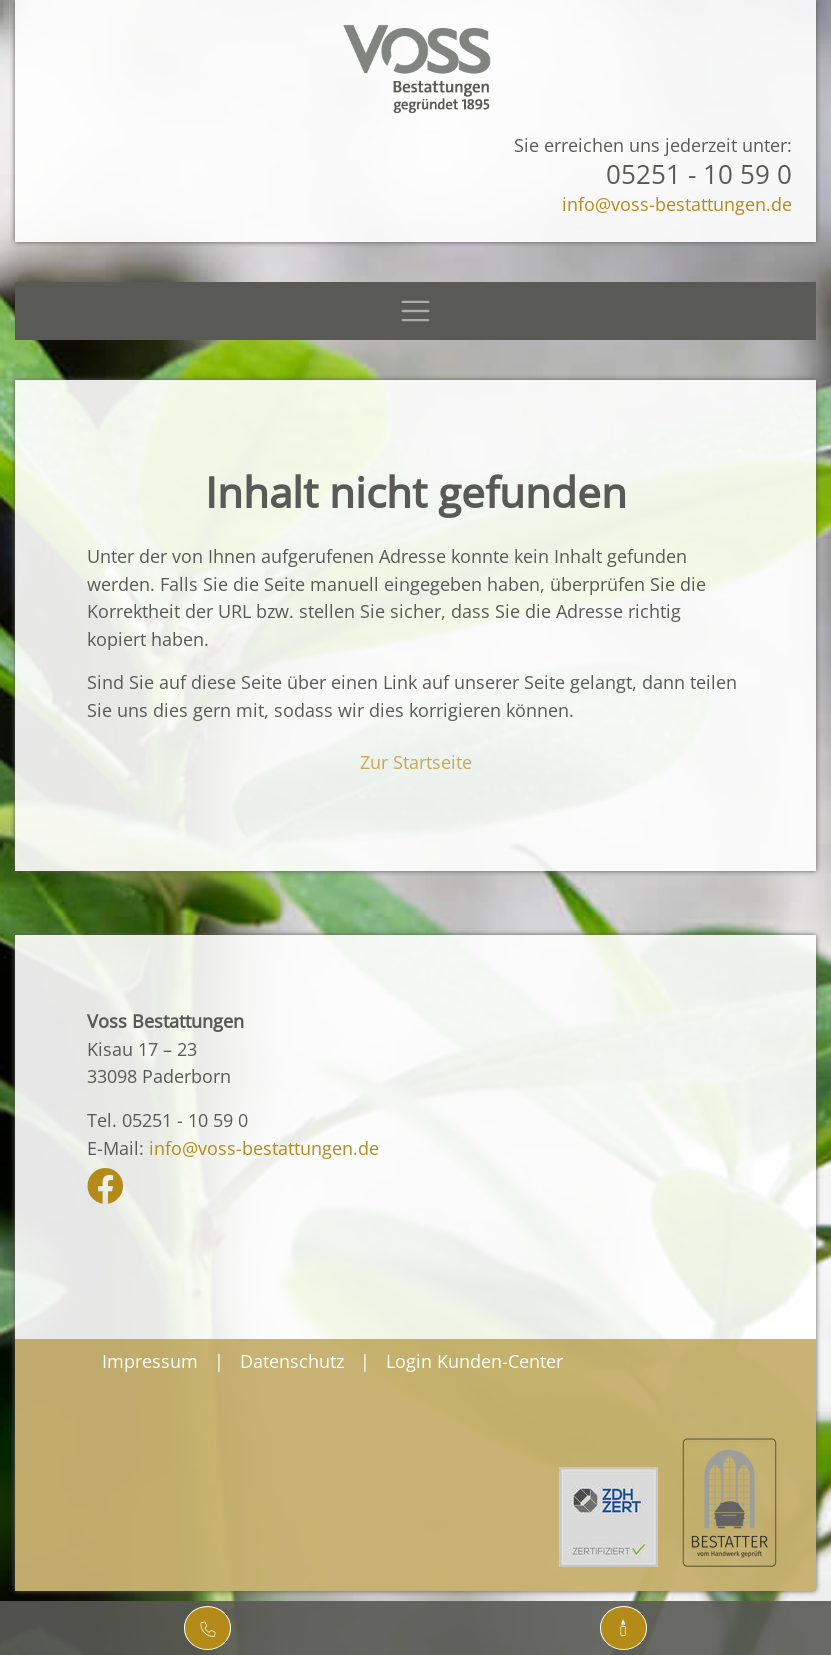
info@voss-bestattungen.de (677, 203)
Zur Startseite (416, 761)
